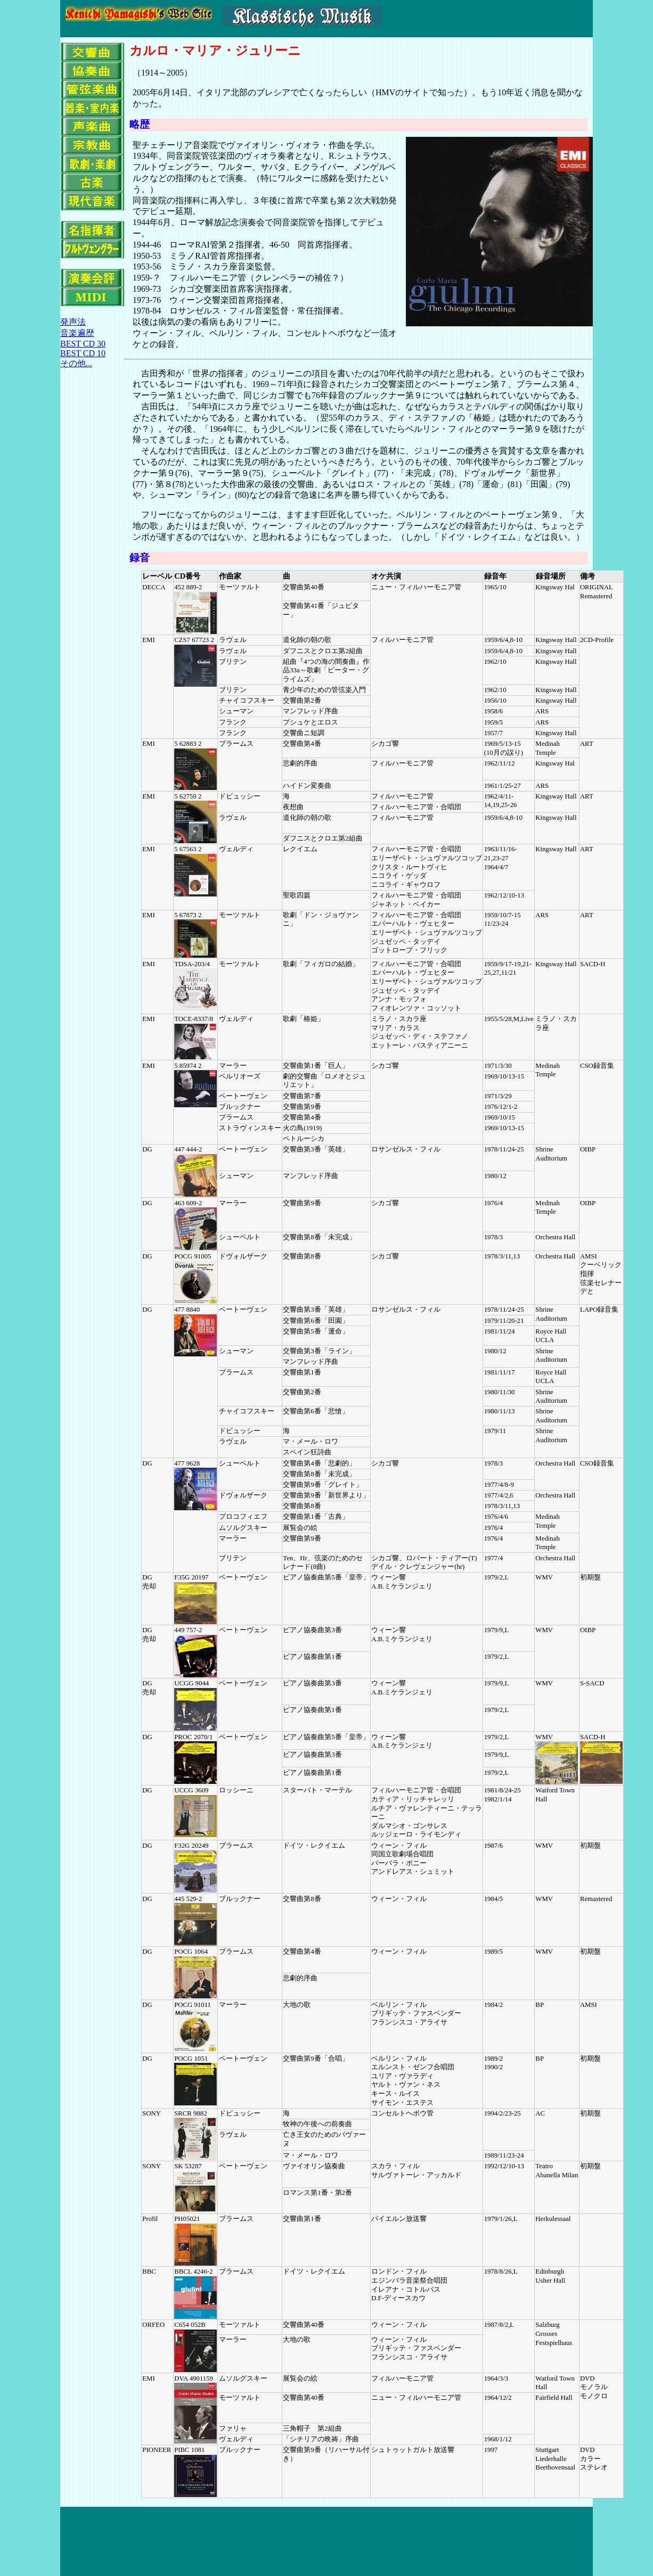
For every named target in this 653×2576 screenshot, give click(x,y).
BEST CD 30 (82, 343)
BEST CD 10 (82, 353)
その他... (76, 363)
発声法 (73, 321)
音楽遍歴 (77, 333)
